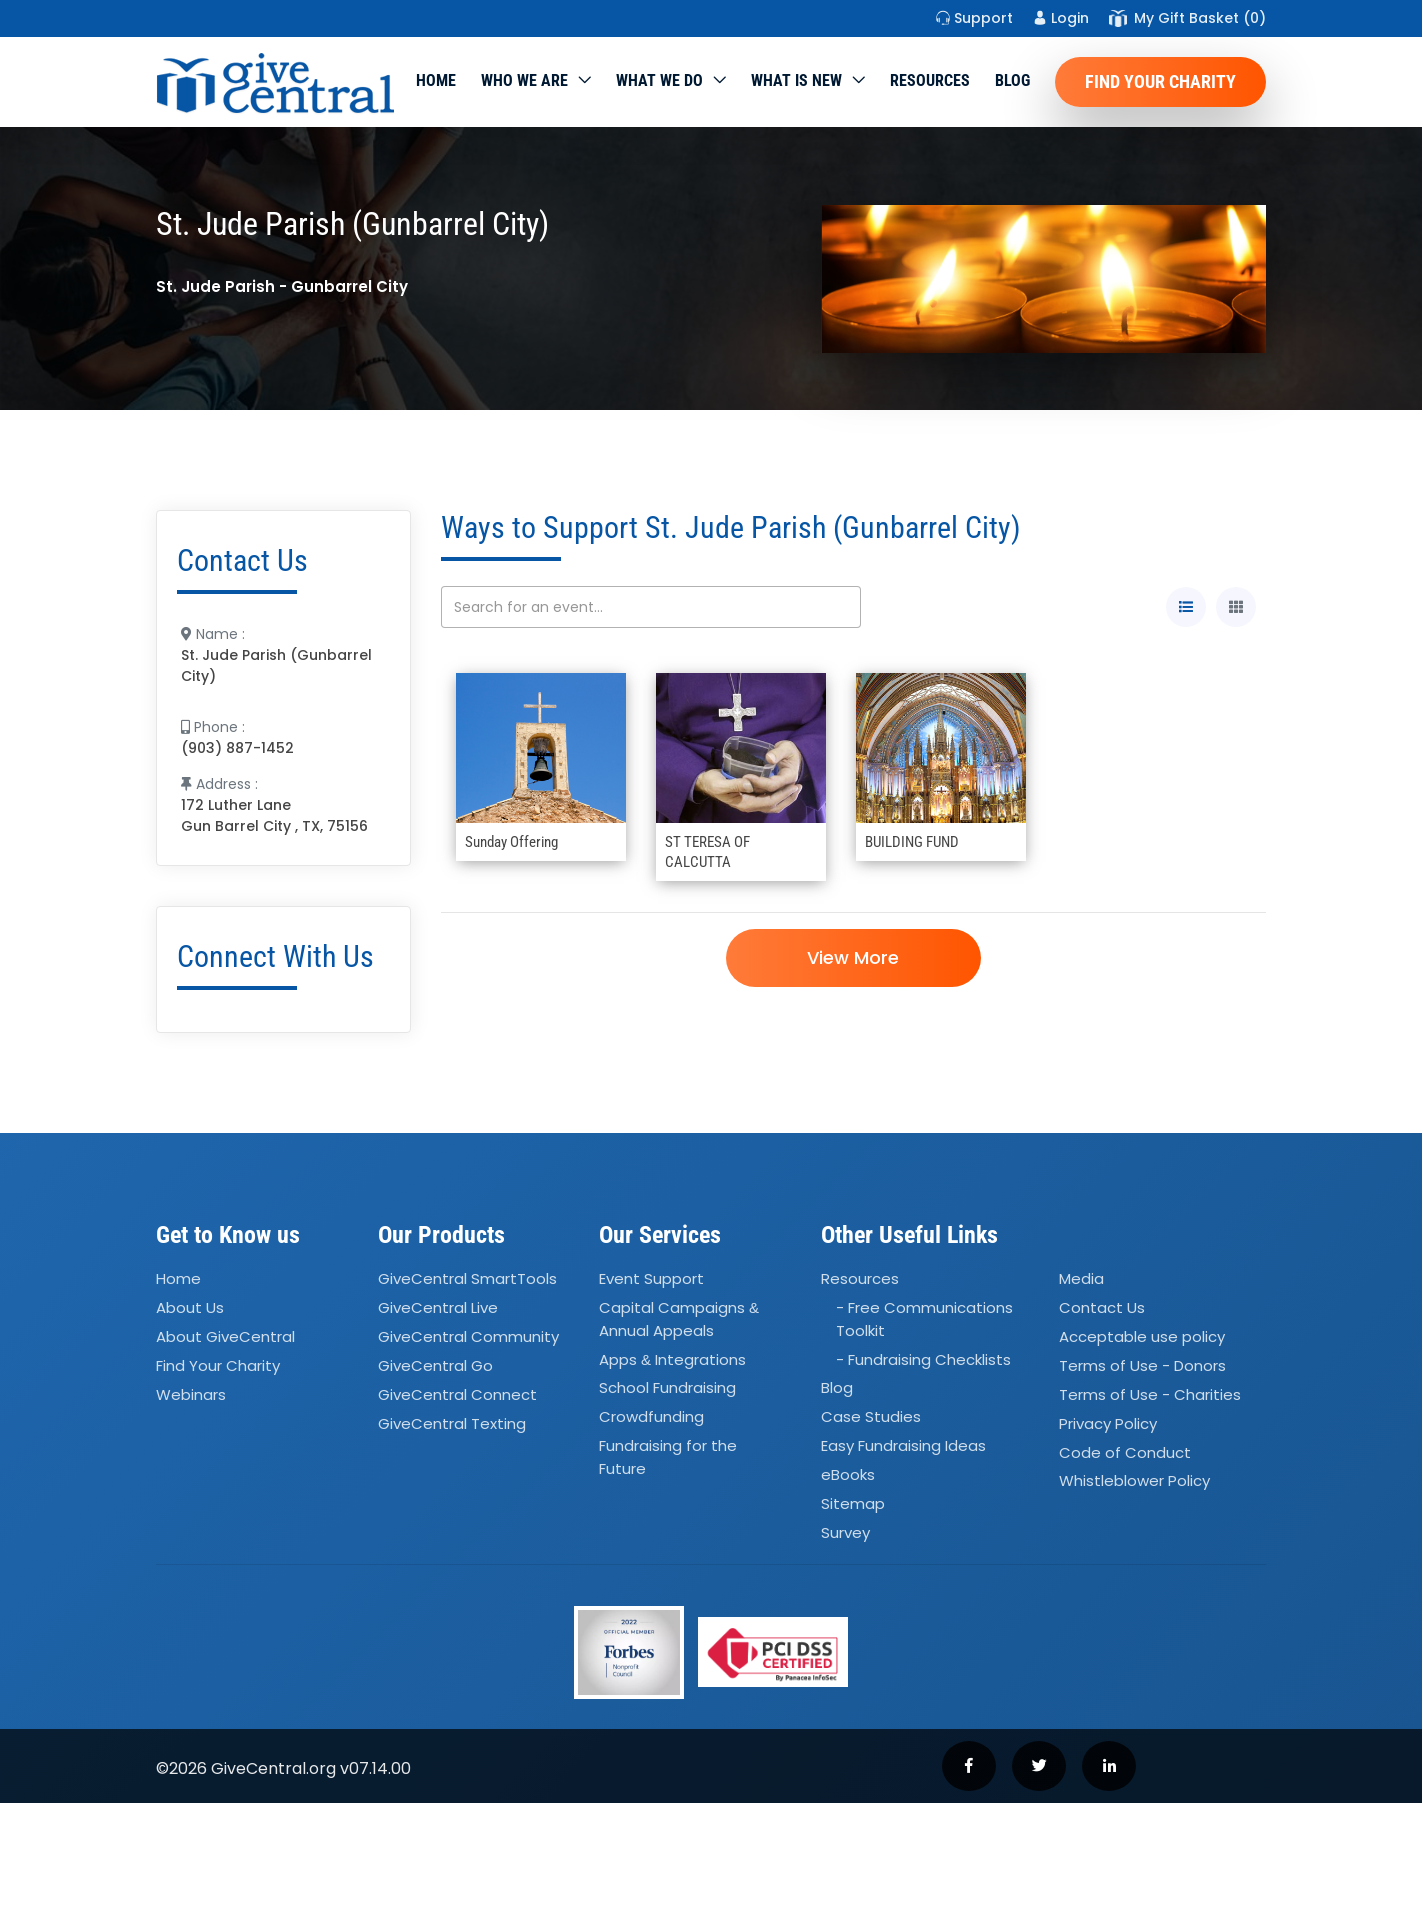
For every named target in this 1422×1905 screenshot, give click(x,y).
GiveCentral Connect (457, 1394)
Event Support (651, 1279)
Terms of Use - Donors (1142, 1365)
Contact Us (1102, 1307)
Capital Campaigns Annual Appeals (679, 1319)
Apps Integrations (672, 1359)
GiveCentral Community (468, 1336)
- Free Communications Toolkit (924, 1319)
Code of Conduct (1125, 1452)
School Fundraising (667, 1388)
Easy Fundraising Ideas (903, 1445)
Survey (845, 1532)
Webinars (191, 1394)
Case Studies (871, 1417)
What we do (659, 80)
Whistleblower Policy (1134, 1481)
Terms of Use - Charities (1150, 1394)
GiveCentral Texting (452, 1423)
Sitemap (853, 1503)
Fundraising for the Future (668, 1457)
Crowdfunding (651, 1417)
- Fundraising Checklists (923, 1359)
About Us (190, 1307)
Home (436, 80)
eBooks (848, 1474)
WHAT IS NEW (796, 80)
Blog (1012, 80)
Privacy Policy (1108, 1423)
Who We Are (524, 80)
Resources (930, 80)
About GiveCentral (225, 1336)
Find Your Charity (1160, 81)
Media (1081, 1279)
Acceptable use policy (1142, 1336)
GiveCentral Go (435, 1365)
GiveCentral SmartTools (467, 1279)
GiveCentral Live (438, 1307)
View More (853, 957)
